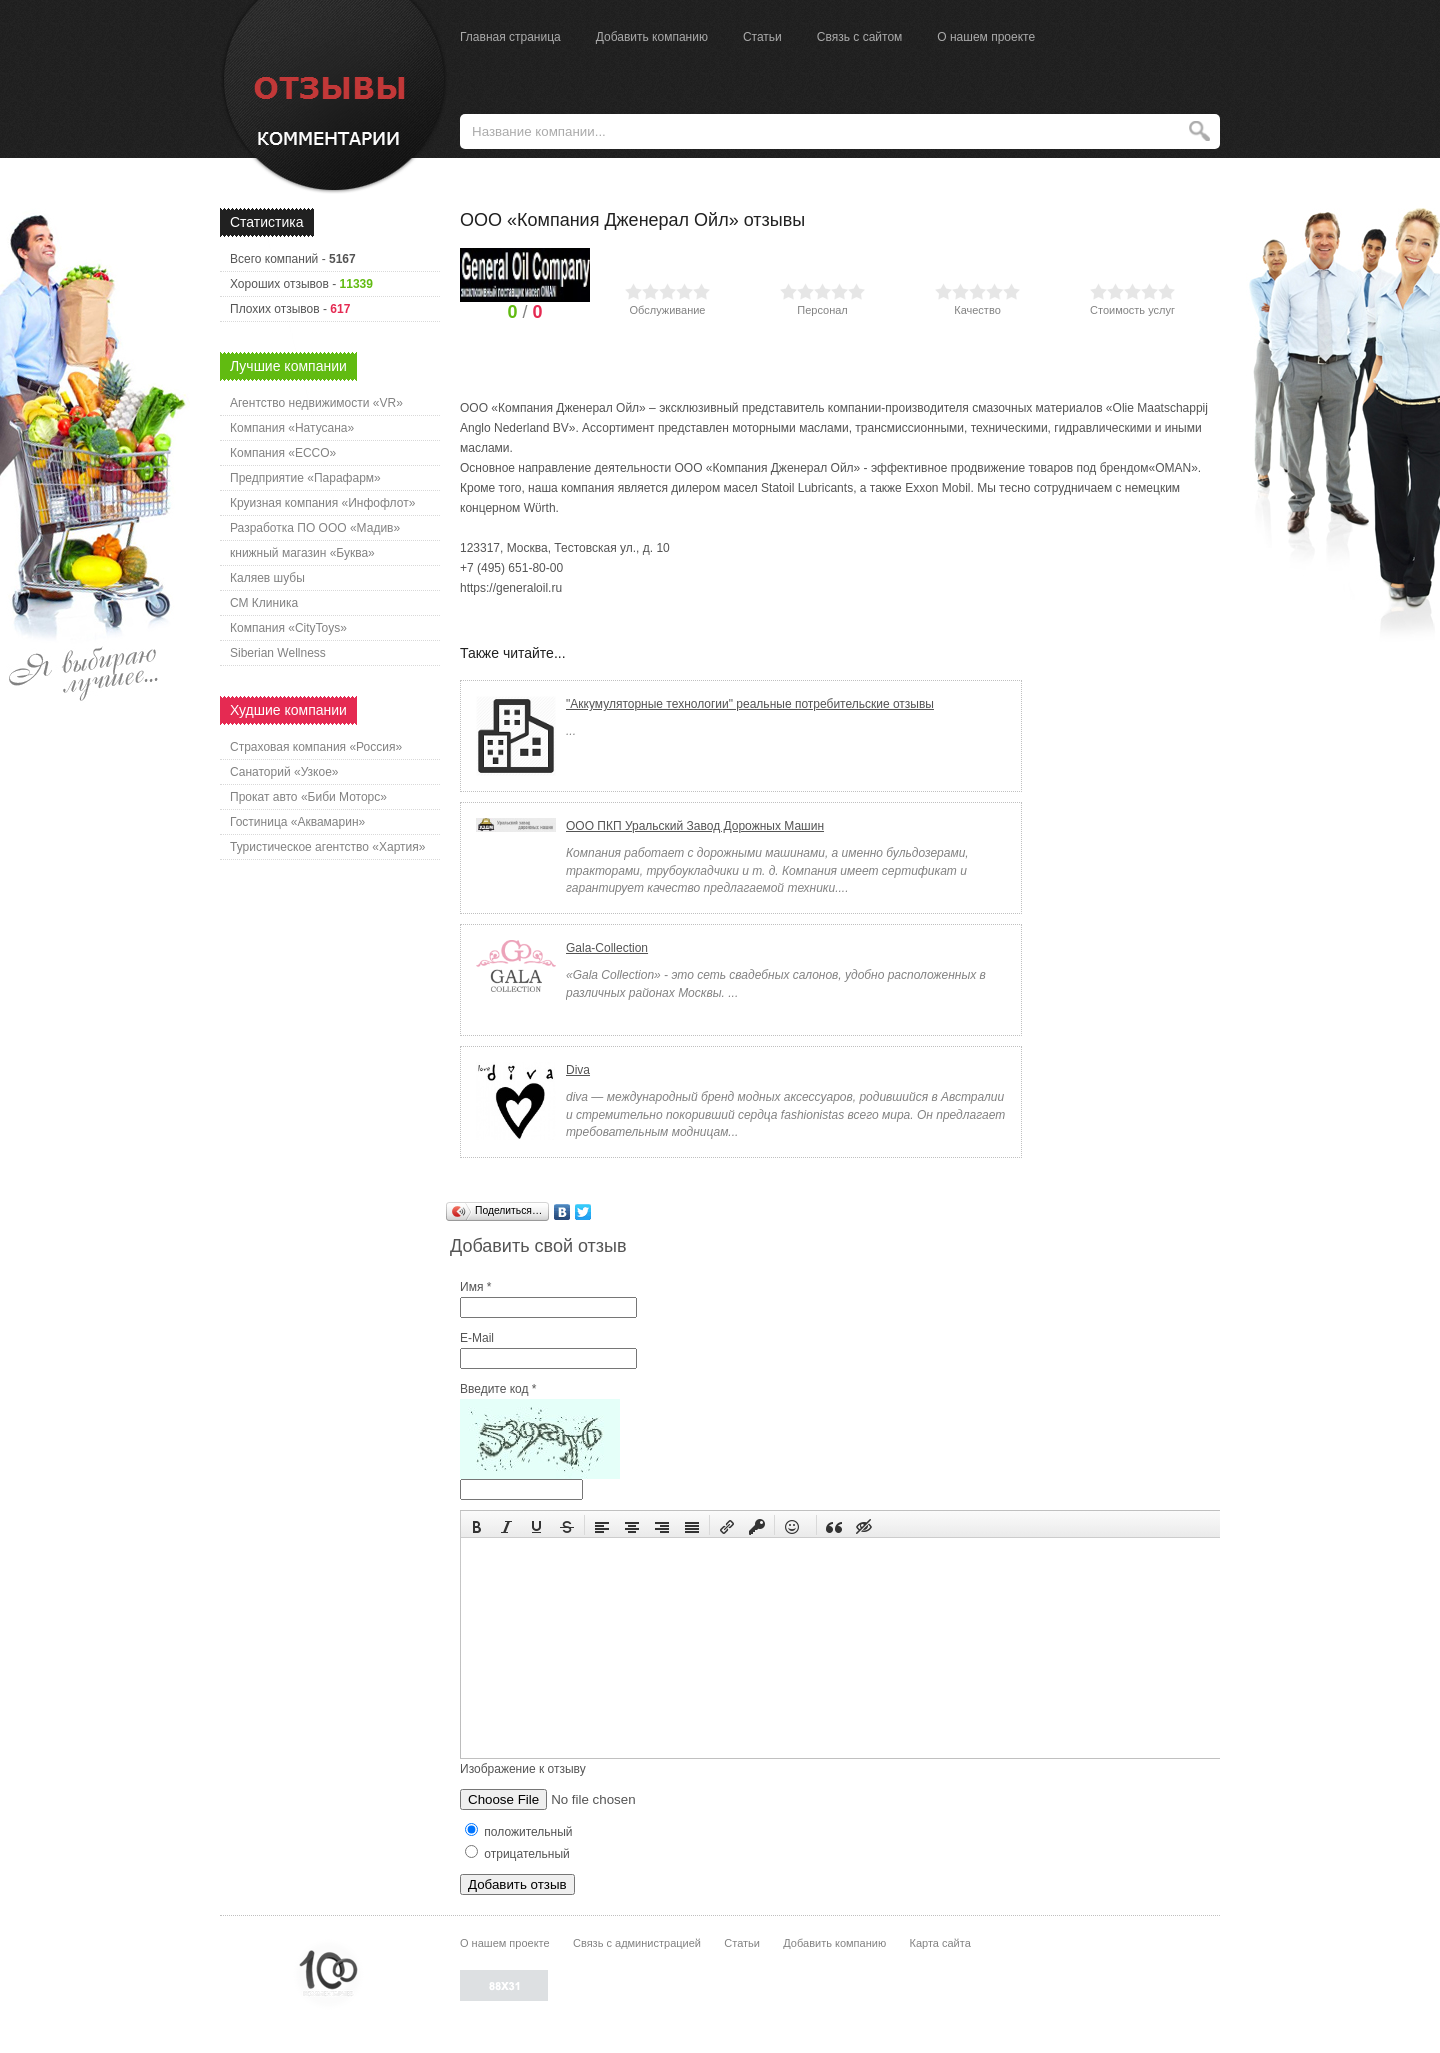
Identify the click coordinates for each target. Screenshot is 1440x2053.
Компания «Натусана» (292, 428)
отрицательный (517, 1854)
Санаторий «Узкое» (284, 772)
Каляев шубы (267, 578)
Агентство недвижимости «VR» (316, 403)
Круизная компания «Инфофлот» (322, 503)
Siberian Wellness (278, 653)
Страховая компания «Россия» (316, 747)
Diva (578, 1070)
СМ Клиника (264, 603)
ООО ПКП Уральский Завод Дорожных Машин (695, 826)
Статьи (762, 37)
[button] (477, 1525)
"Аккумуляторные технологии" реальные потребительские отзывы (750, 704)
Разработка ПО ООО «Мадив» (315, 528)
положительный (519, 1832)
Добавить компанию (652, 37)
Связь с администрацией (637, 1943)
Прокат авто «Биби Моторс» (308, 797)
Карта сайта (939, 1943)
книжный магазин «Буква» (302, 553)
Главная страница (510, 37)
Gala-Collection (607, 948)
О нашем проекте (986, 37)
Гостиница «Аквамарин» (297, 822)
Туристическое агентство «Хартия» (327, 847)
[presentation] (477, 1525)
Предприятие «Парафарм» (305, 478)
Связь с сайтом (860, 37)
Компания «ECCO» (283, 453)
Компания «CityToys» (288, 628)
